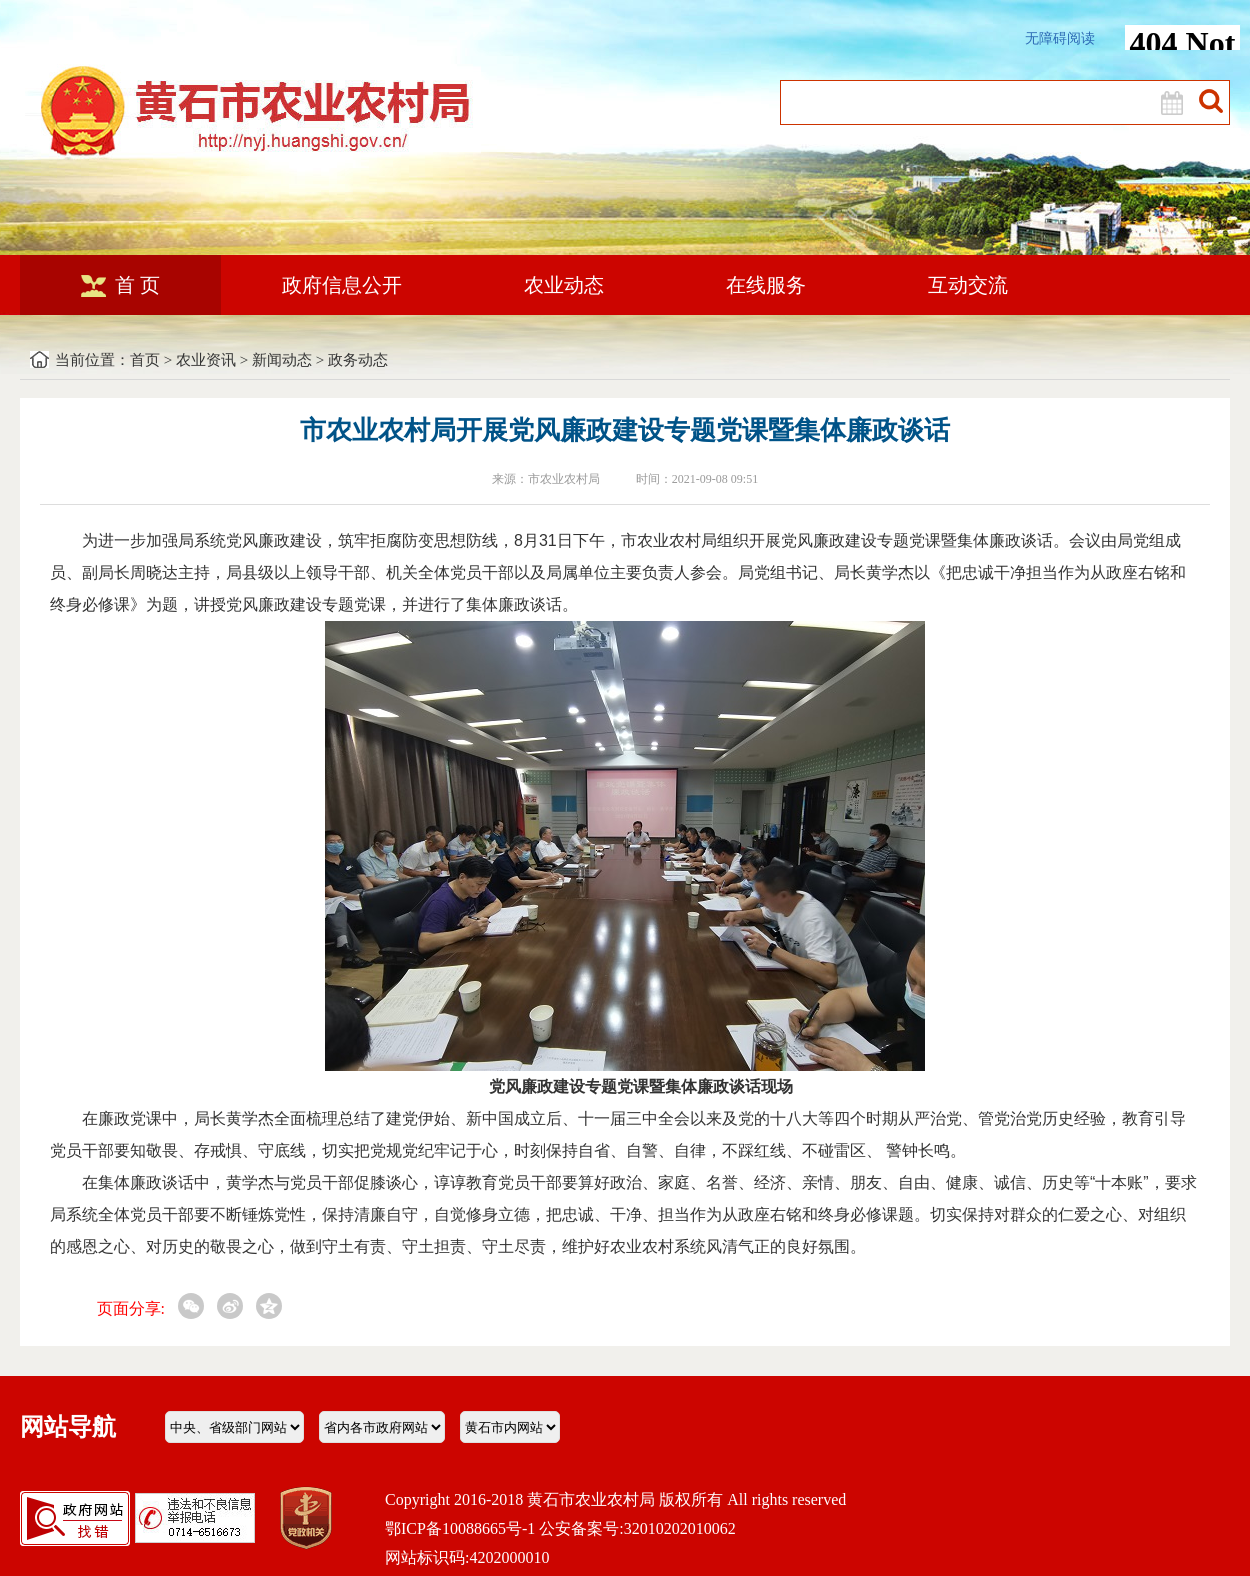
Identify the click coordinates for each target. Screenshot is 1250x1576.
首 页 (120, 285)
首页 (145, 360)
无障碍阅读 (1060, 38)
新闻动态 (282, 360)
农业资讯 (206, 360)
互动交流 (968, 285)
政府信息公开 (342, 285)
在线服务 (766, 285)
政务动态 (358, 360)
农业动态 (564, 285)
